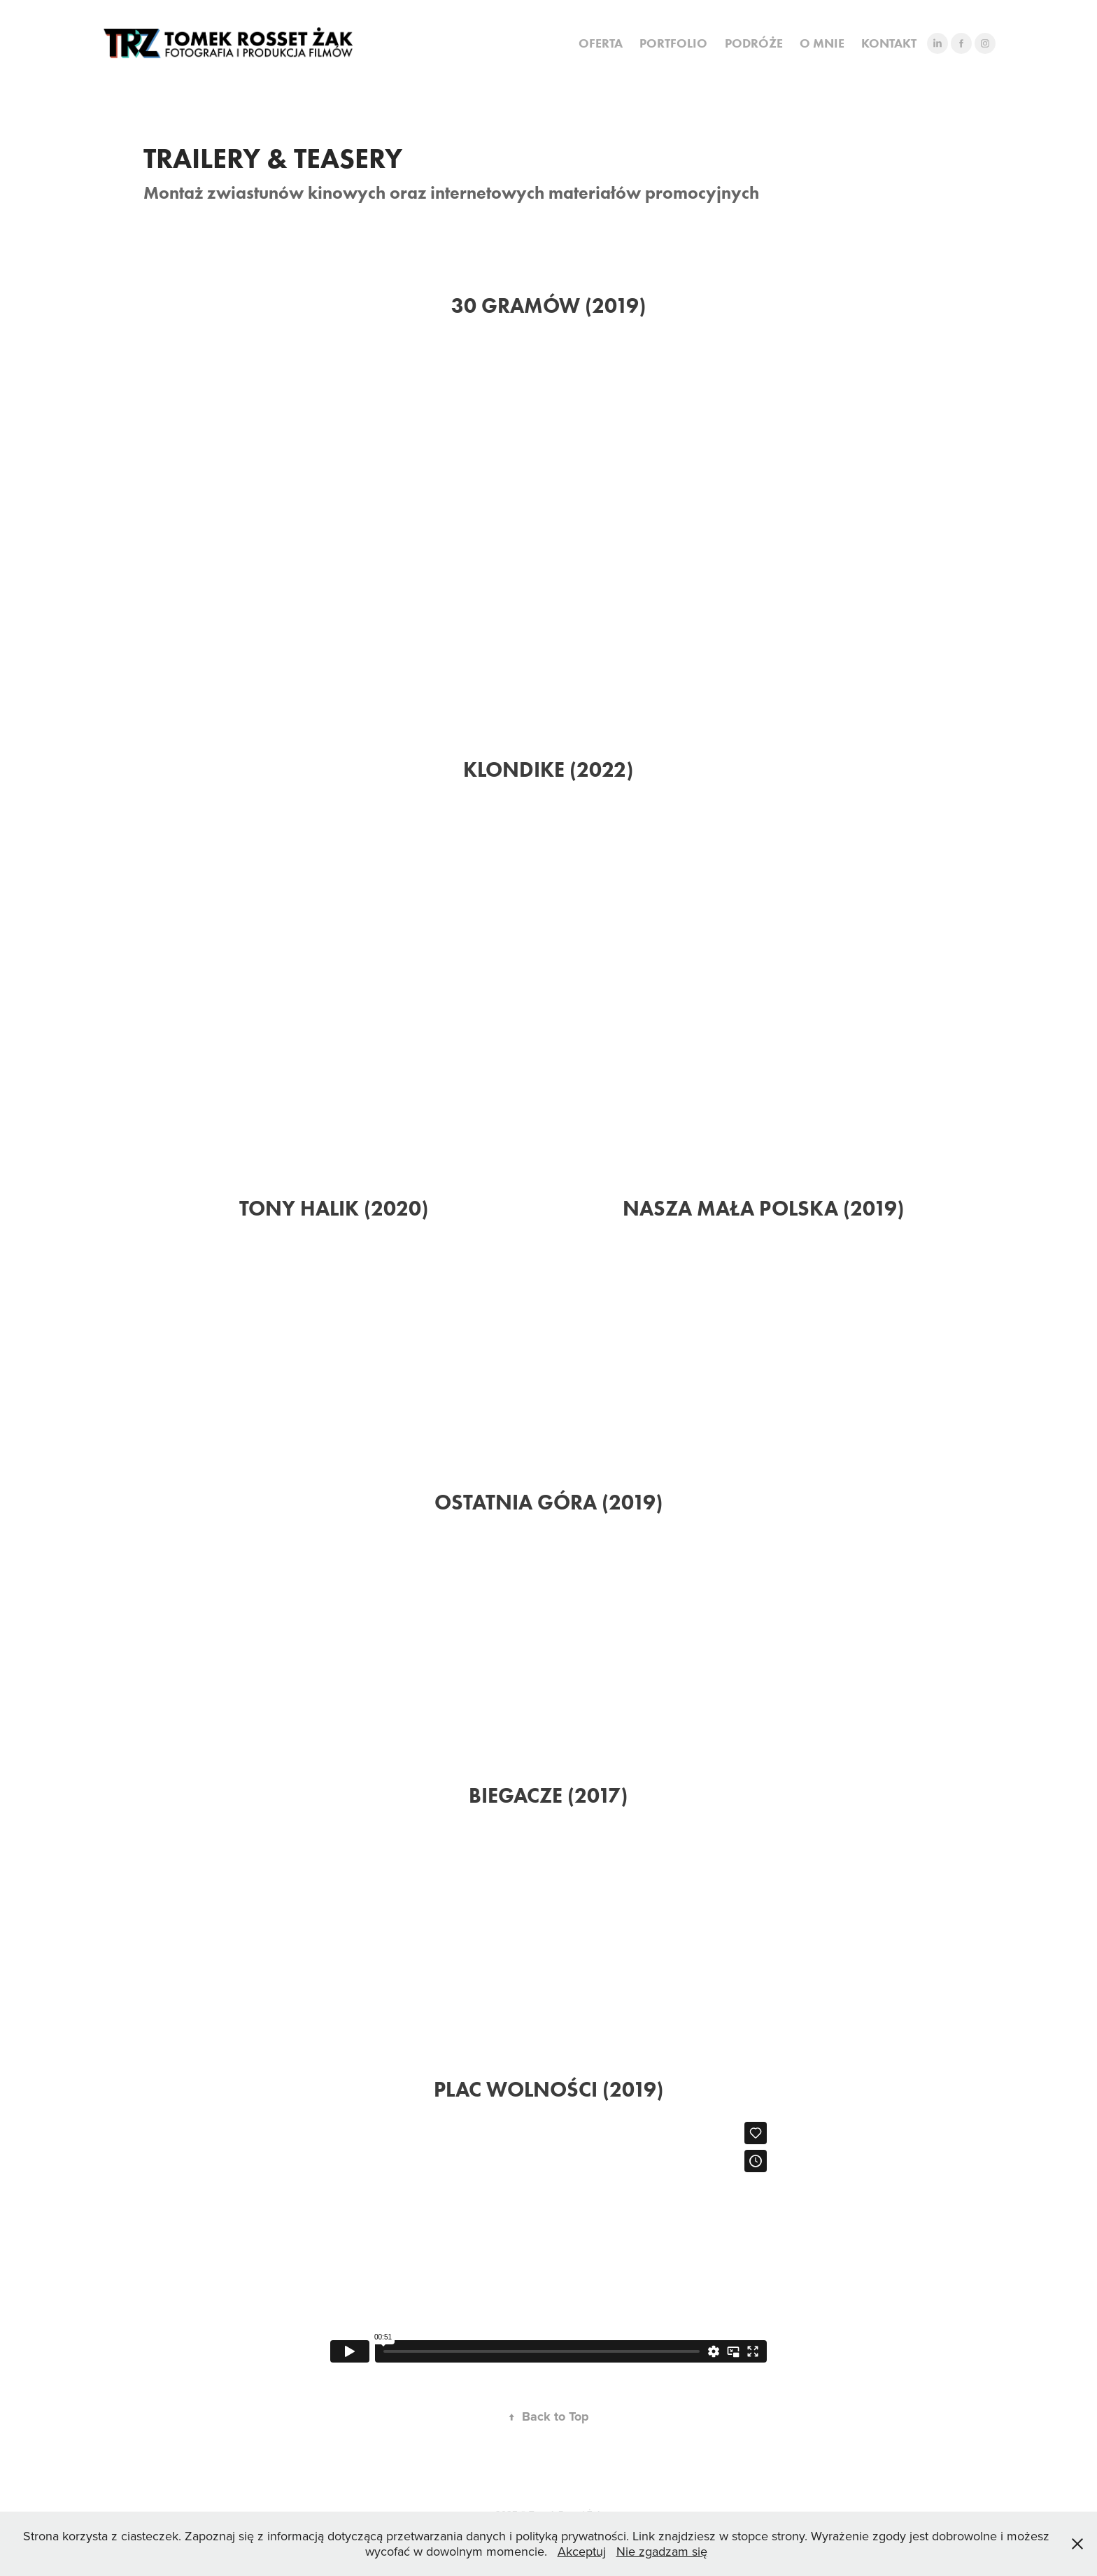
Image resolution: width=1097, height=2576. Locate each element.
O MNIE (822, 43)
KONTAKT (888, 43)
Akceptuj (582, 2551)
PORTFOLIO (673, 43)
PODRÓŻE (754, 43)
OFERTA (601, 43)
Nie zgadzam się (661, 2551)
